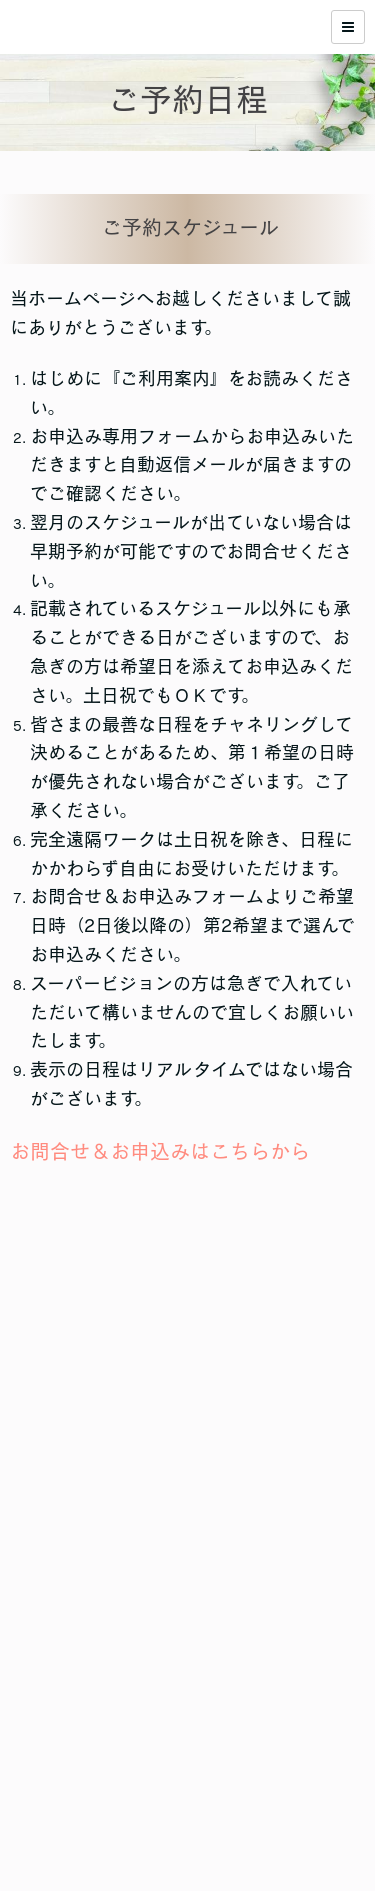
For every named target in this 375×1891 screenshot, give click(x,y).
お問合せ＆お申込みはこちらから (160, 1151)
